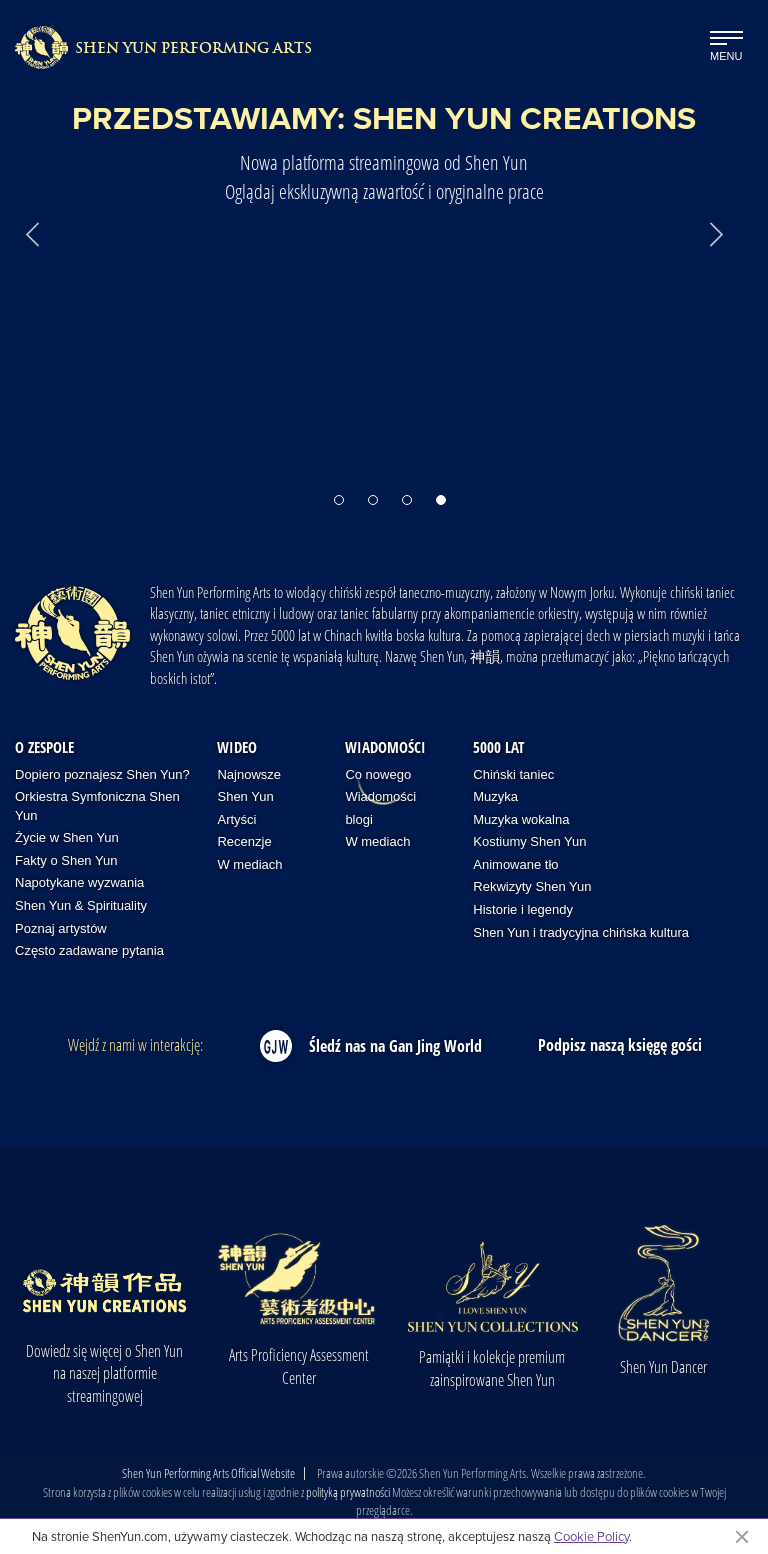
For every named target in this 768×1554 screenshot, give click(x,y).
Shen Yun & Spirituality (81, 905)
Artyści (236, 819)
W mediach (249, 864)
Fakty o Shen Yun (66, 860)
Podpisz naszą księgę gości (620, 1045)
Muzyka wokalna (521, 819)
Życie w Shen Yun (67, 837)
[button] (339, 490)
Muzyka (495, 796)
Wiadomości (385, 747)
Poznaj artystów (61, 928)
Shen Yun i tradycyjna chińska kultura (581, 932)
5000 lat (498, 747)
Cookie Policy (591, 1536)
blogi (358, 819)
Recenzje (244, 841)
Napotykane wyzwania (79, 882)
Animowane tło (515, 864)
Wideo (237, 747)
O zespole (44, 747)
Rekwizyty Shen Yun (532, 886)
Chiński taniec (513, 774)
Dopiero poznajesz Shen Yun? (102, 774)
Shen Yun (245, 796)
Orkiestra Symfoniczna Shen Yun (97, 806)
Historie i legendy (523, 909)
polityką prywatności (348, 1492)
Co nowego (378, 774)
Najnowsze (249, 774)
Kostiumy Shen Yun (529, 841)
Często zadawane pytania (89, 950)
